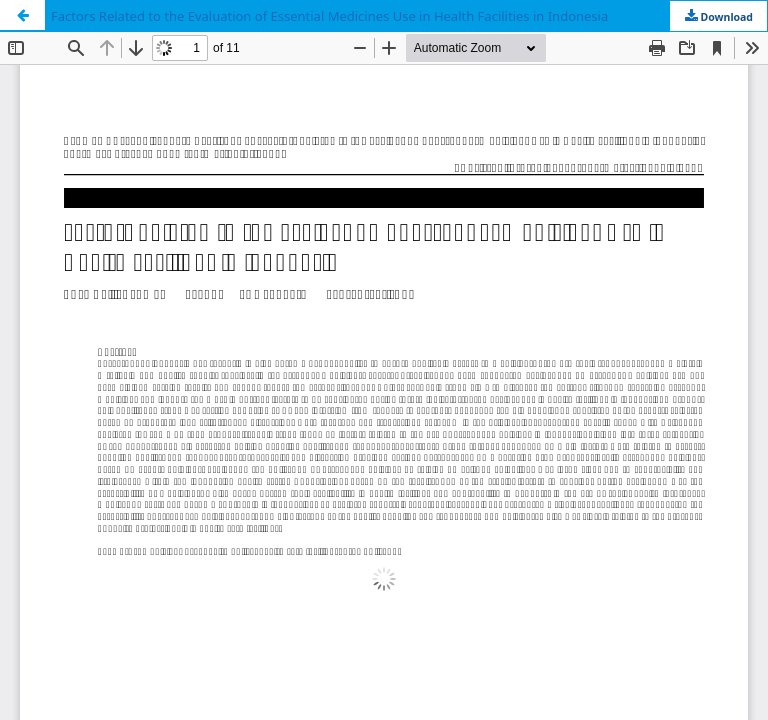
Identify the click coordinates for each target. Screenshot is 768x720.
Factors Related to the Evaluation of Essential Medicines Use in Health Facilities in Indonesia (329, 16)
